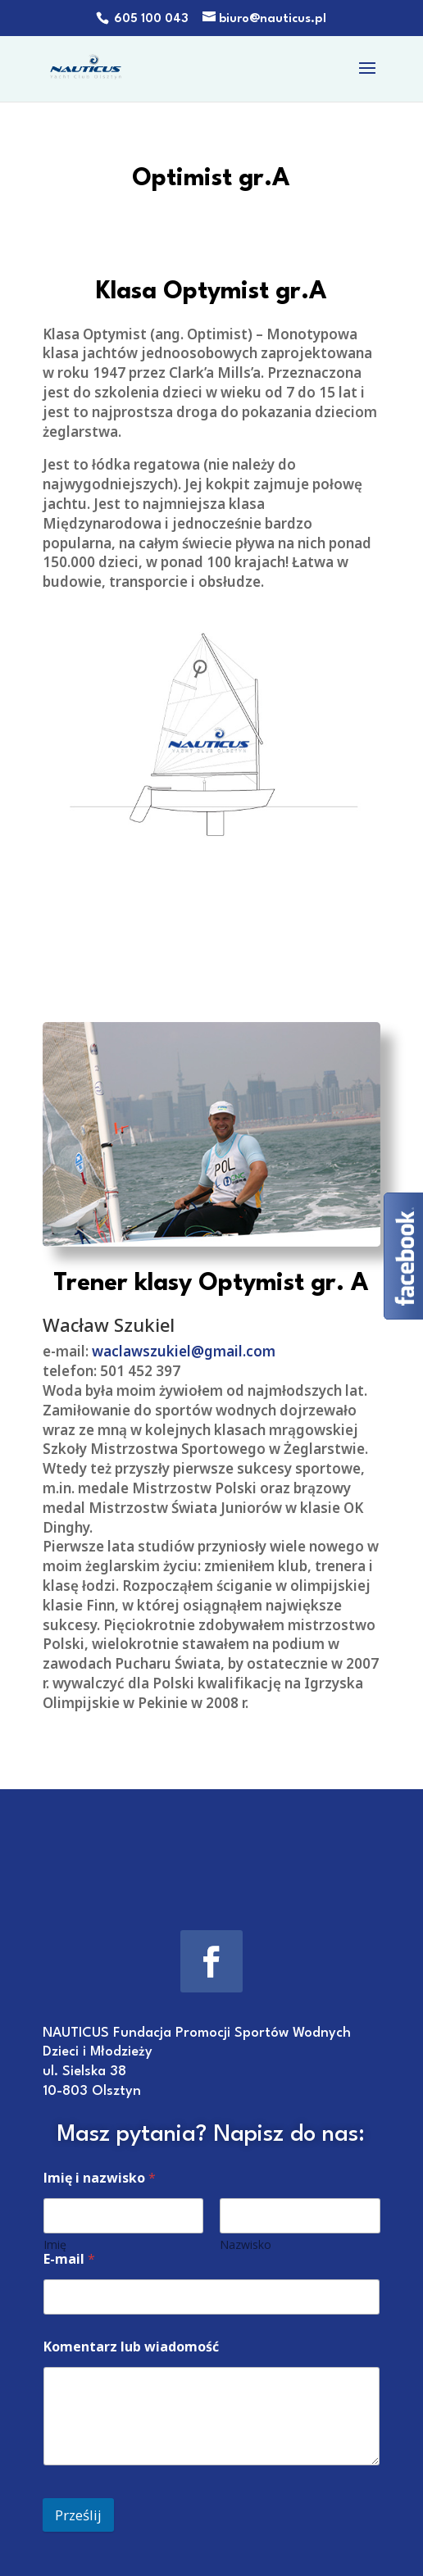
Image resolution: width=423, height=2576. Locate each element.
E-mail (69, 2259)
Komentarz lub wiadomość (131, 2347)
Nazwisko (245, 2244)
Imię (54, 2244)
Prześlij (78, 2515)
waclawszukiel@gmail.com (183, 1352)
